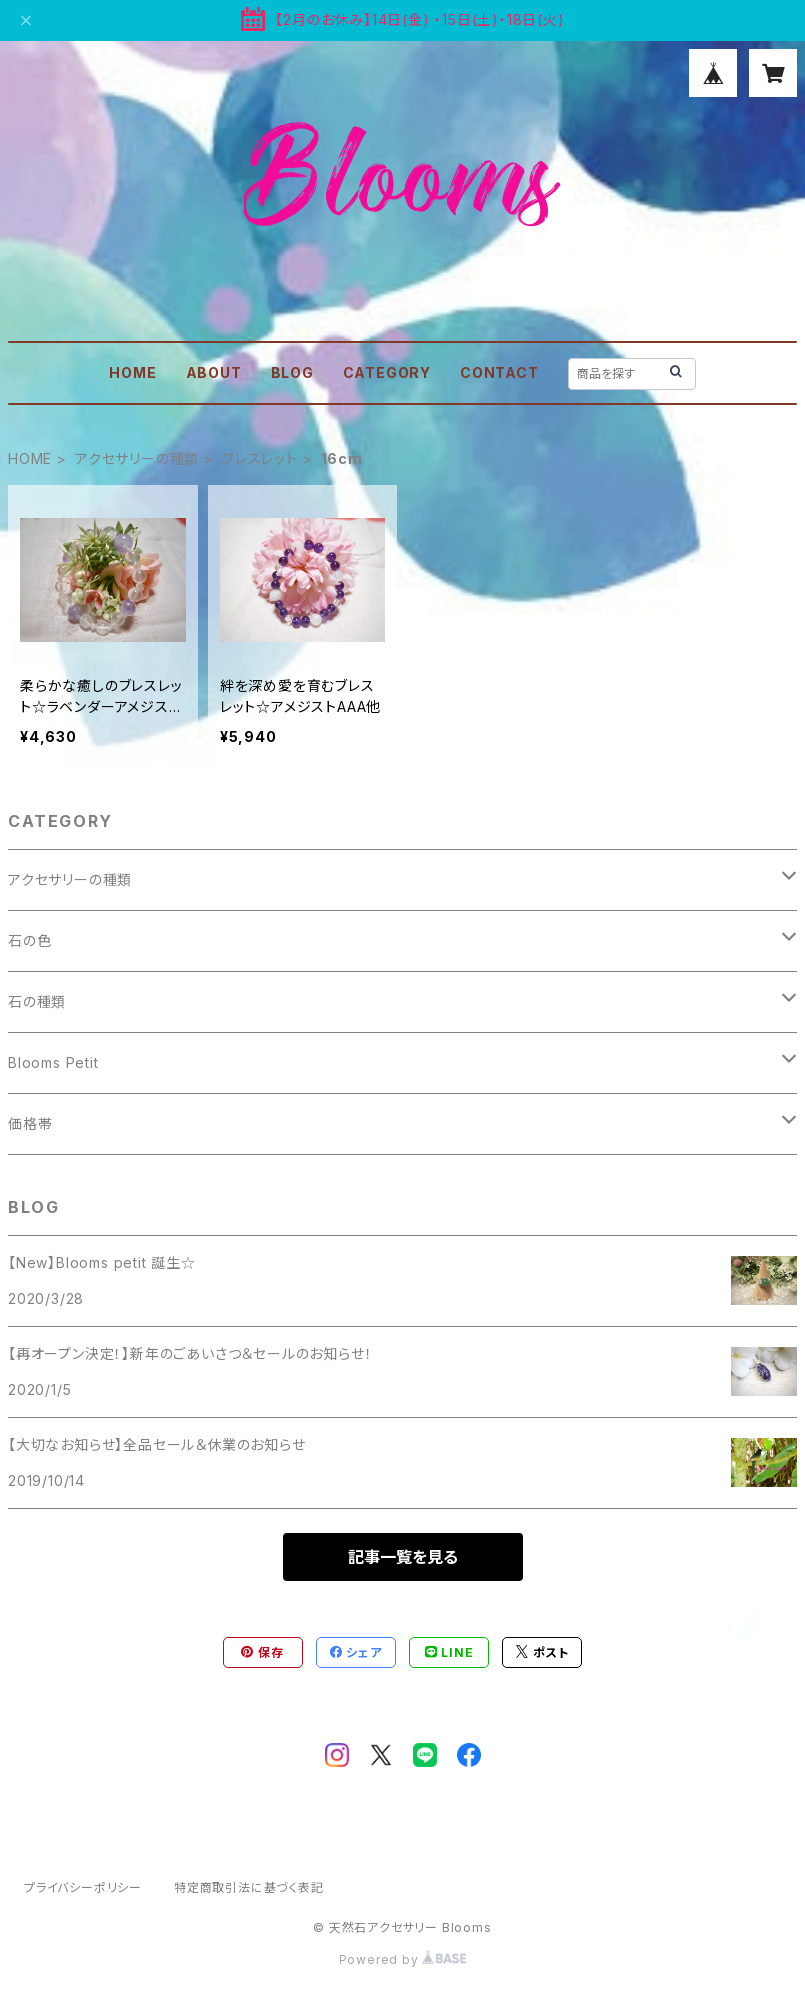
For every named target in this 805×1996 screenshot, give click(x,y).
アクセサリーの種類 (137, 458)
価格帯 (30, 1123)
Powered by (403, 1959)
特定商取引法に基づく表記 (249, 1887)
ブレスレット (260, 458)
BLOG (292, 372)
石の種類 (37, 1001)
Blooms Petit (53, 1062)
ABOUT (214, 372)
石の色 (29, 940)
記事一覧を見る (403, 1557)
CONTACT (499, 372)
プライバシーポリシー (83, 1887)
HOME (132, 372)
